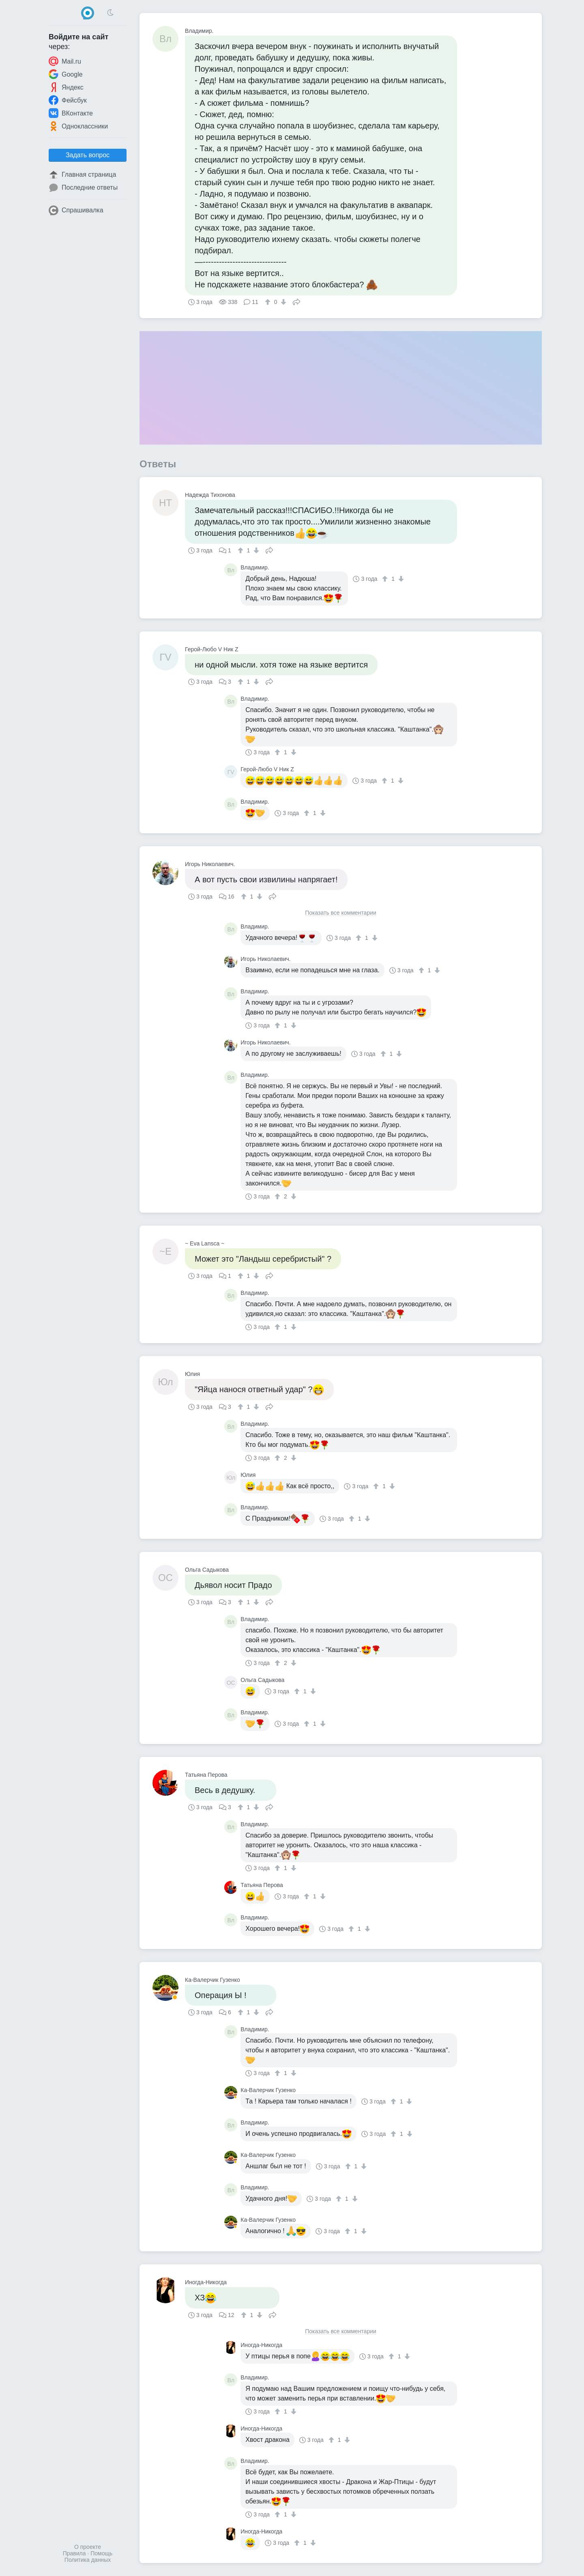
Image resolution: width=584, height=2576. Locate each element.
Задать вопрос (88, 155)
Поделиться (296, 301)
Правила (74, 2553)
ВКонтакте (71, 113)
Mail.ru (65, 61)
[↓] (282, 302)
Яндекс (66, 87)
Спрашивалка (76, 210)
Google (66, 74)
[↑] (269, 302)
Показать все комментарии (340, 913)
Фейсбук (68, 100)
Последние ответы (83, 188)
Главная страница (82, 175)
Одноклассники (78, 126)
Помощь (101, 2553)
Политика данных (87, 2560)
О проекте (87, 2547)
